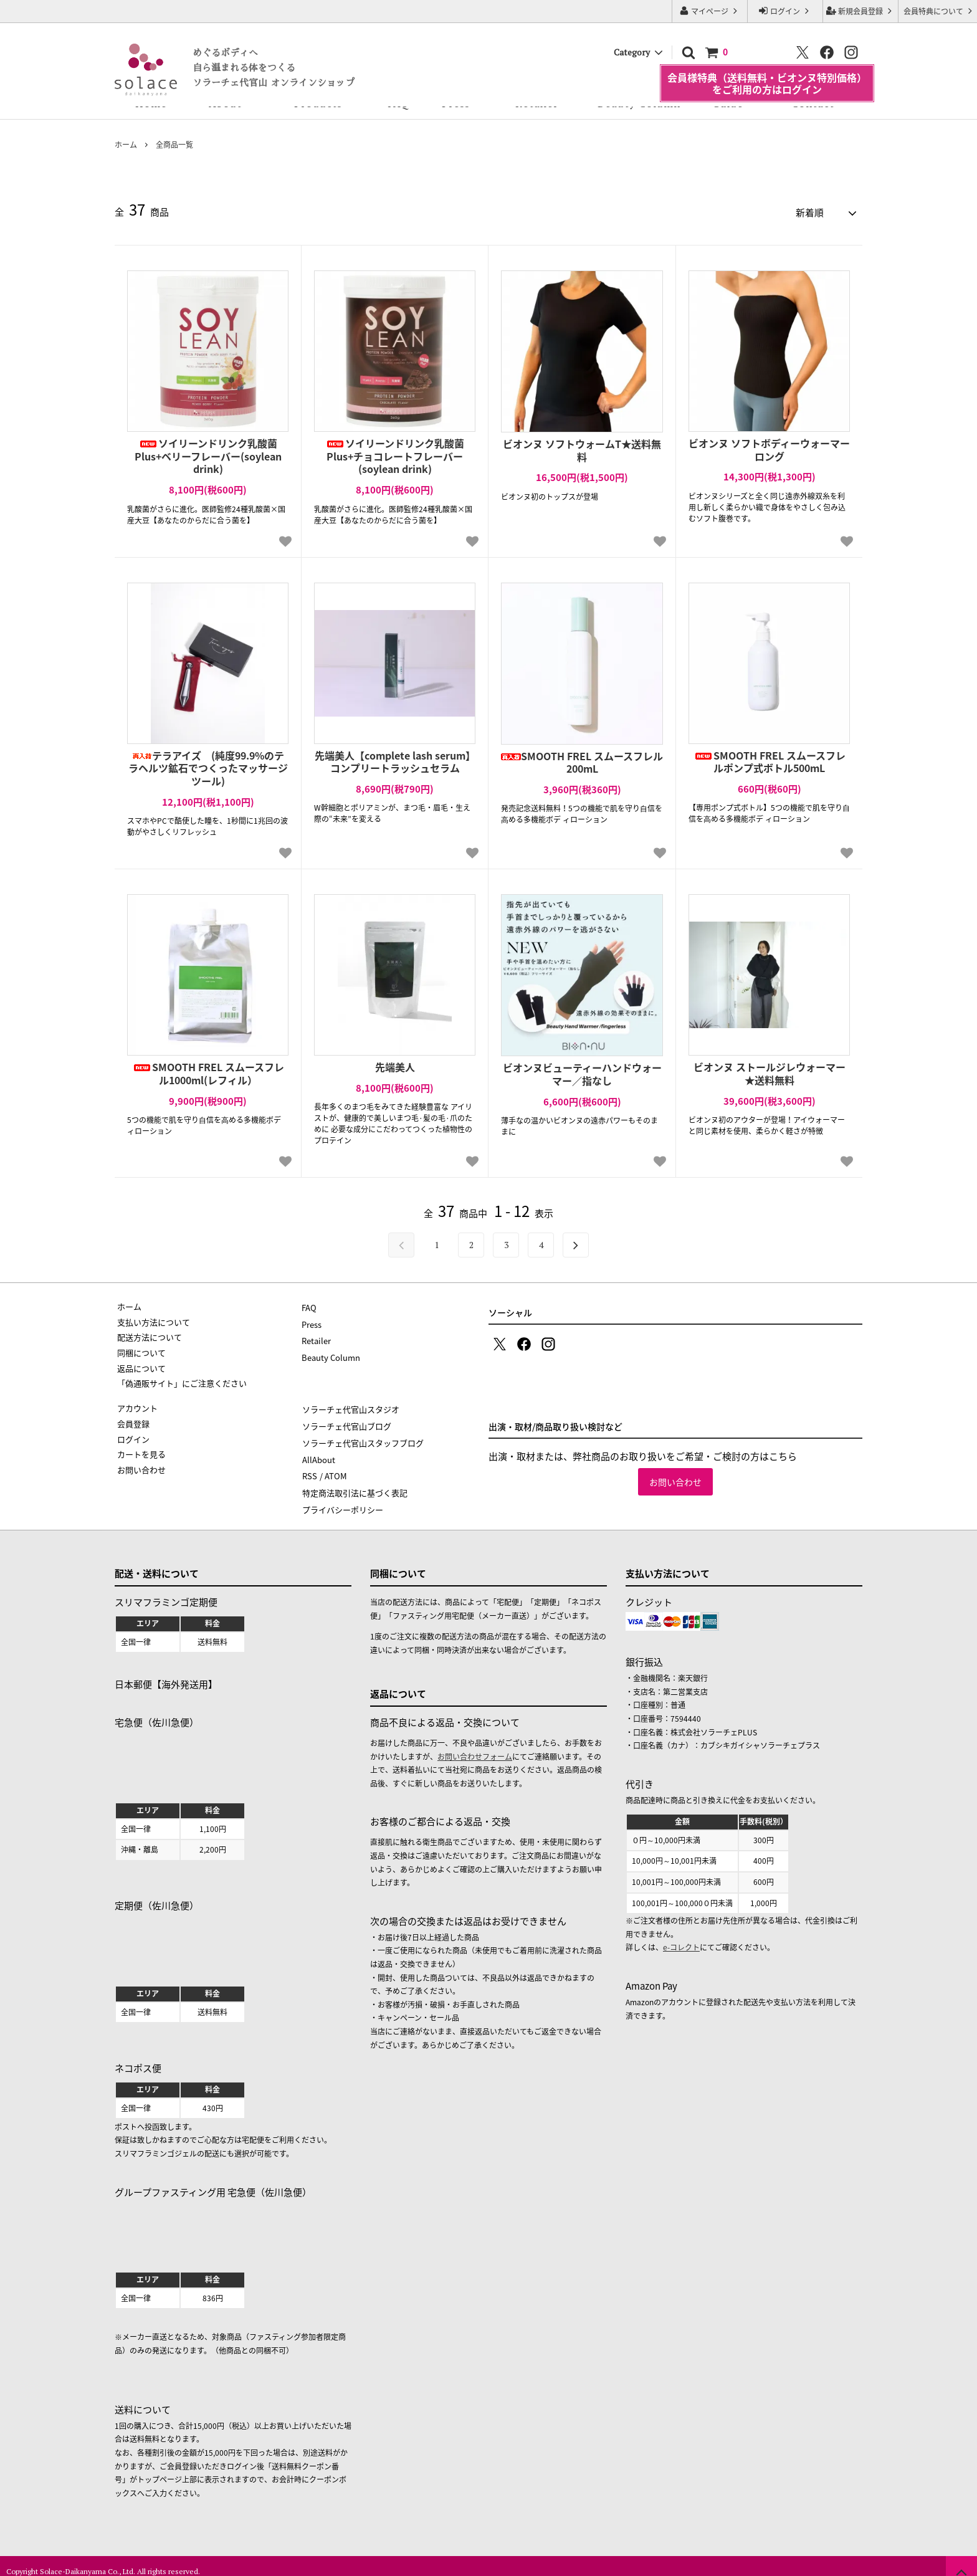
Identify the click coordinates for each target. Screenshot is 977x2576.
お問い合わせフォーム (474, 1745)
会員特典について (939, 11)
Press (456, 103)
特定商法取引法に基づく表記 (354, 1483)
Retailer (536, 103)
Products (318, 103)
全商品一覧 (174, 144)
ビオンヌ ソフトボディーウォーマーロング (769, 447)
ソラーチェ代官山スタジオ (350, 1405)
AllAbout (318, 1451)
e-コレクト (681, 1936)
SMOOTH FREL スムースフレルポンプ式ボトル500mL (769, 760)
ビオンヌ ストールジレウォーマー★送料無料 (769, 1072)
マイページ (709, 11)
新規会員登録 (860, 11)
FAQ (398, 103)
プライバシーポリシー (342, 1498)
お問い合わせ (675, 1480)
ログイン (785, 11)
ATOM (334, 1467)
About (225, 103)
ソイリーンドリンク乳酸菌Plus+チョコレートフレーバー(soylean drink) (394, 453)
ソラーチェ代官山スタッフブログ (362, 1437)
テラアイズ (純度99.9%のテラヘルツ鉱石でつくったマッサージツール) (208, 766)
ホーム (126, 144)
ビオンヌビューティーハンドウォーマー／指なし (582, 1072)
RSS (309, 1467)
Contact (812, 103)
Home (151, 103)
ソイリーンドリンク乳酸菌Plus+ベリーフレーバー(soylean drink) (208, 453)
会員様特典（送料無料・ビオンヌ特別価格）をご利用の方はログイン (767, 70)
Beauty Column (639, 103)
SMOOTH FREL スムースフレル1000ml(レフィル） (208, 1072)
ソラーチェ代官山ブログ (346, 1421)
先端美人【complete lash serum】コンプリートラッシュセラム (395, 760)
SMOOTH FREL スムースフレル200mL (582, 760)
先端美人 (395, 1065)
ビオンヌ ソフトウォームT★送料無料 (582, 448)
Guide (727, 103)
